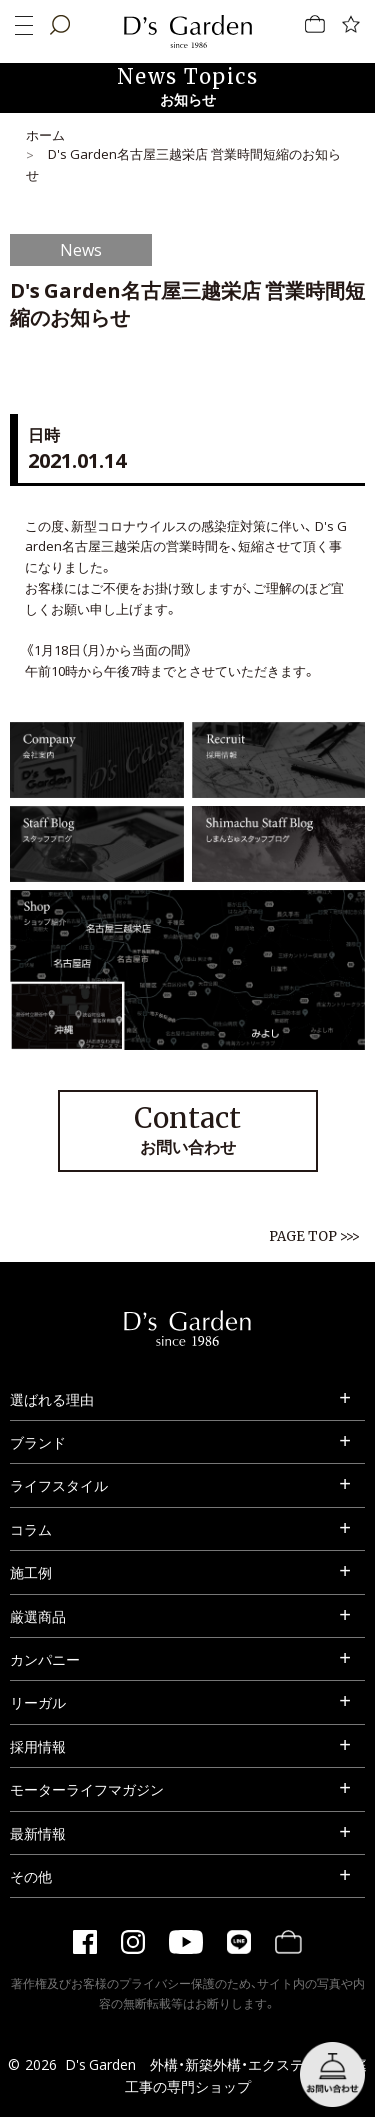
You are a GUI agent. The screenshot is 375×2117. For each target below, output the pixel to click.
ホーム (45, 134)
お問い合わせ (188, 1129)
